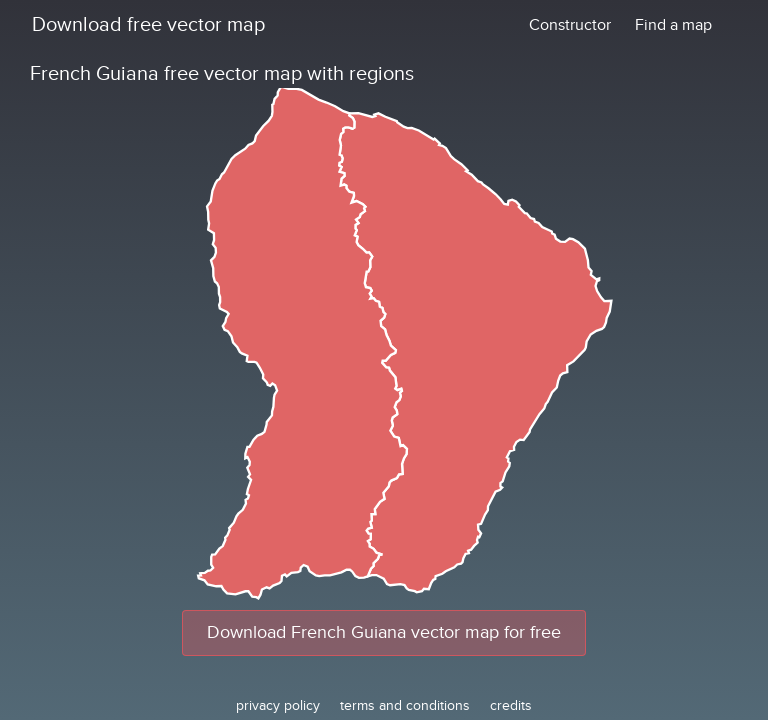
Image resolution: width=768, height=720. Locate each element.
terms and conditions (405, 705)
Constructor (570, 25)
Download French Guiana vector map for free (384, 632)
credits (511, 705)
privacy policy (278, 705)
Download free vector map (148, 25)
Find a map (673, 25)
